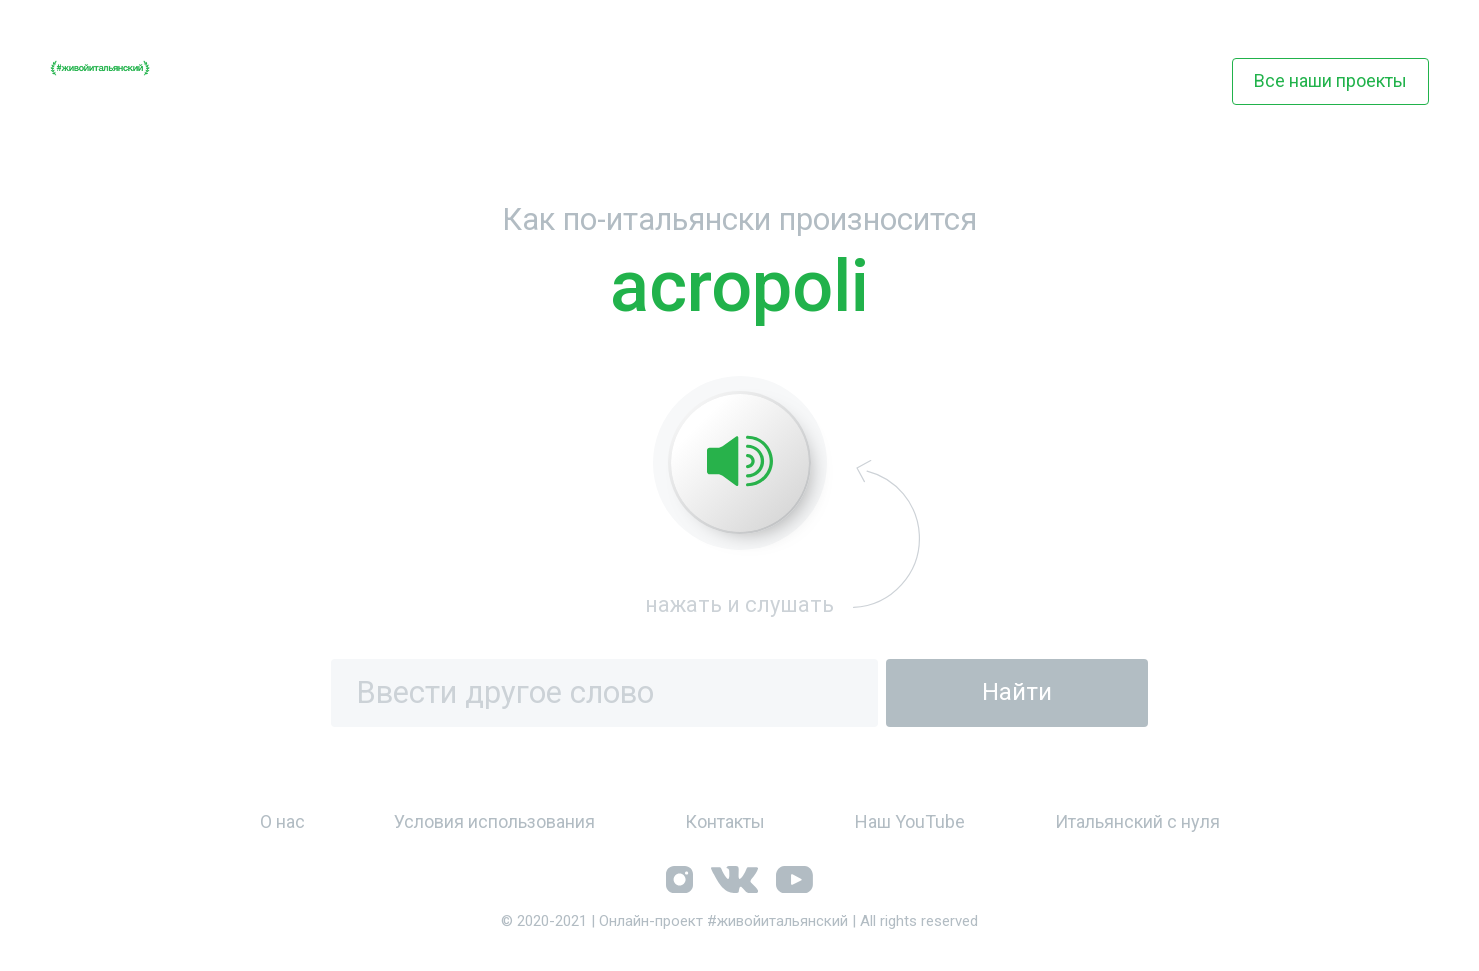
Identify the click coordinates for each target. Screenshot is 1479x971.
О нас (282, 821)
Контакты (725, 821)
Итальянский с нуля (1137, 821)
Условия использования (494, 821)
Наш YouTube (910, 821)
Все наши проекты (1330, 80)
